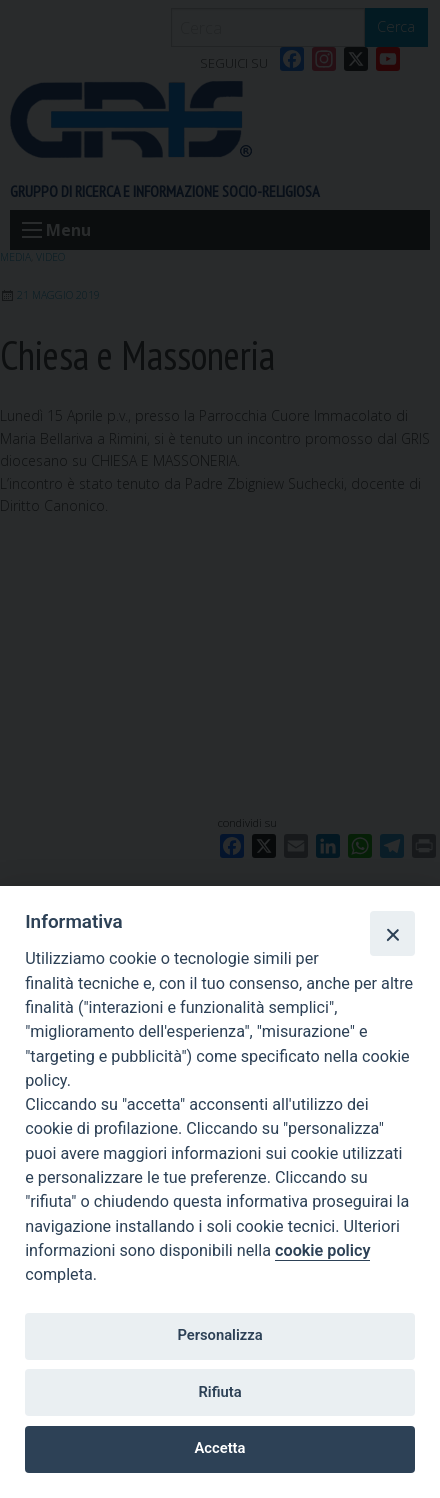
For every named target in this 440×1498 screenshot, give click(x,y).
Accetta (220, 1448)
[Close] (392, 933)
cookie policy (322, 1250)
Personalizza (219, 1335)
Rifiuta (219, 1392)
